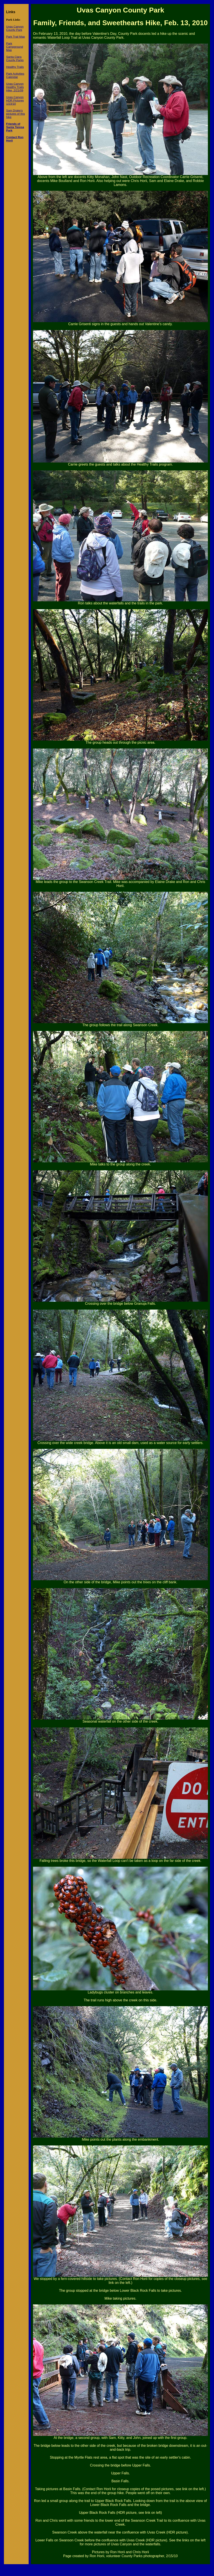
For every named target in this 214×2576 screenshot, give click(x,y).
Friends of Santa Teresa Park (15, 127)
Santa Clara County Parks (15, 58)
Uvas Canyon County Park (15, 28)
